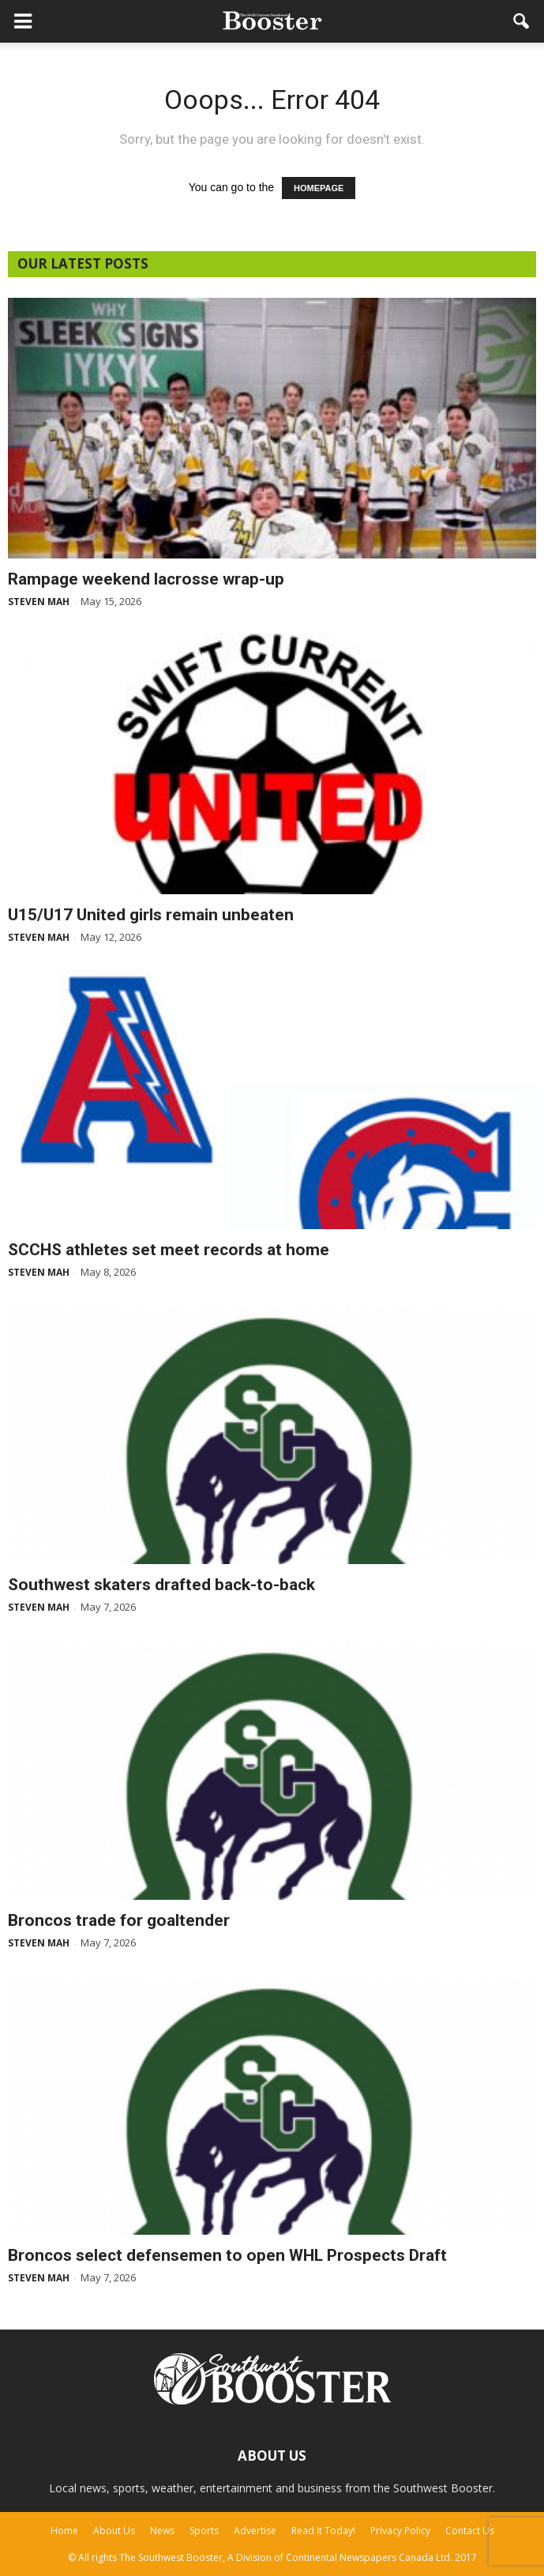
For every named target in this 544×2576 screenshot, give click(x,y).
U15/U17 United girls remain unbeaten (151, 914)
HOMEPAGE (318, 188)
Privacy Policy (400, 2530)
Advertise (255, 2530)
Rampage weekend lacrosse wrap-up (146, 579)
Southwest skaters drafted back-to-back (161, 1584)
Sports (204, 2530)
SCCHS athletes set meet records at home (168, 1249)
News (162, 2530)
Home (64, 2530)
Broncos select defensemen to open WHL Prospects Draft (227, 2255)
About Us (114, 2530)
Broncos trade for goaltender (119, 1920)
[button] (522, 21)
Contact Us (469, 2530)
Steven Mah (38, 601)
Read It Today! (323, 2530)
